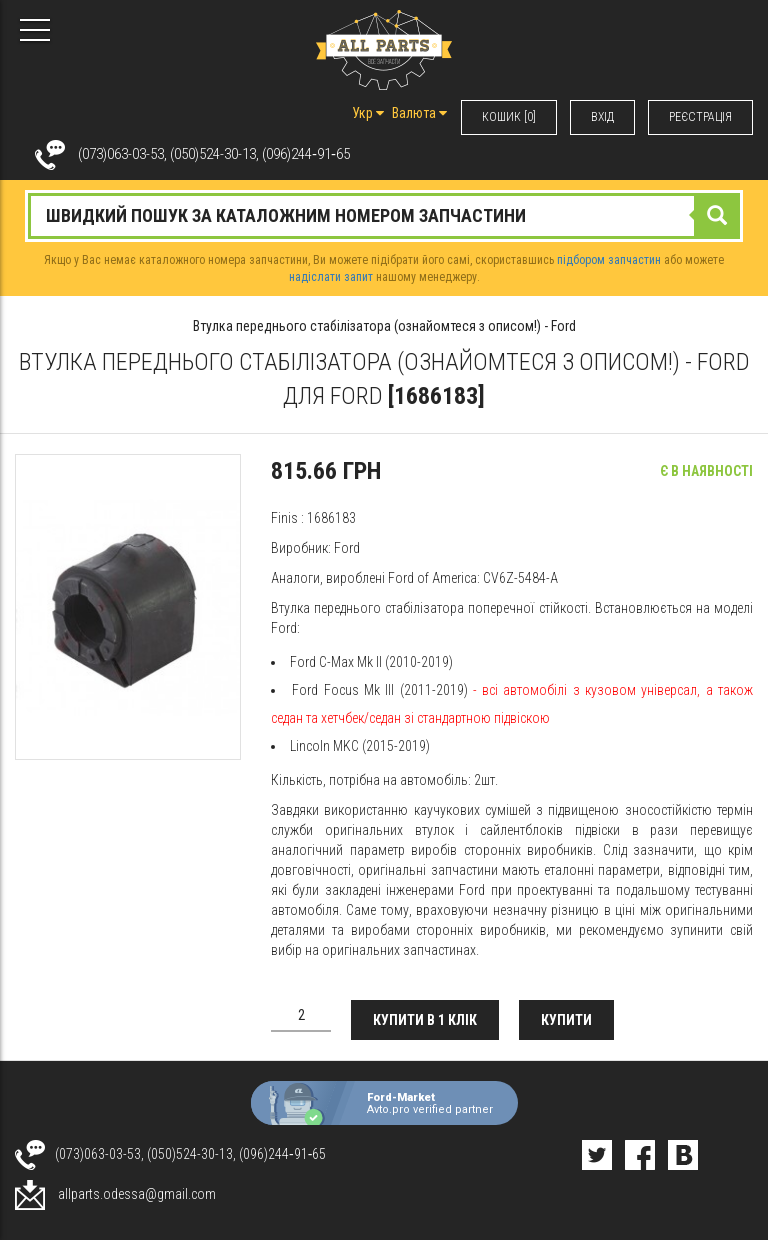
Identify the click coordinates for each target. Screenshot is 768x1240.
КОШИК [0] (509, 117)
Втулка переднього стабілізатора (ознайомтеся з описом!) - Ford (384, 326)
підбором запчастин (609, 260)
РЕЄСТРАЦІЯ (700, 117)
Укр (368, 113)
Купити (566, 1020)
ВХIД (602, 117)
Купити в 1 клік (425, 1020)
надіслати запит (331, 277)
